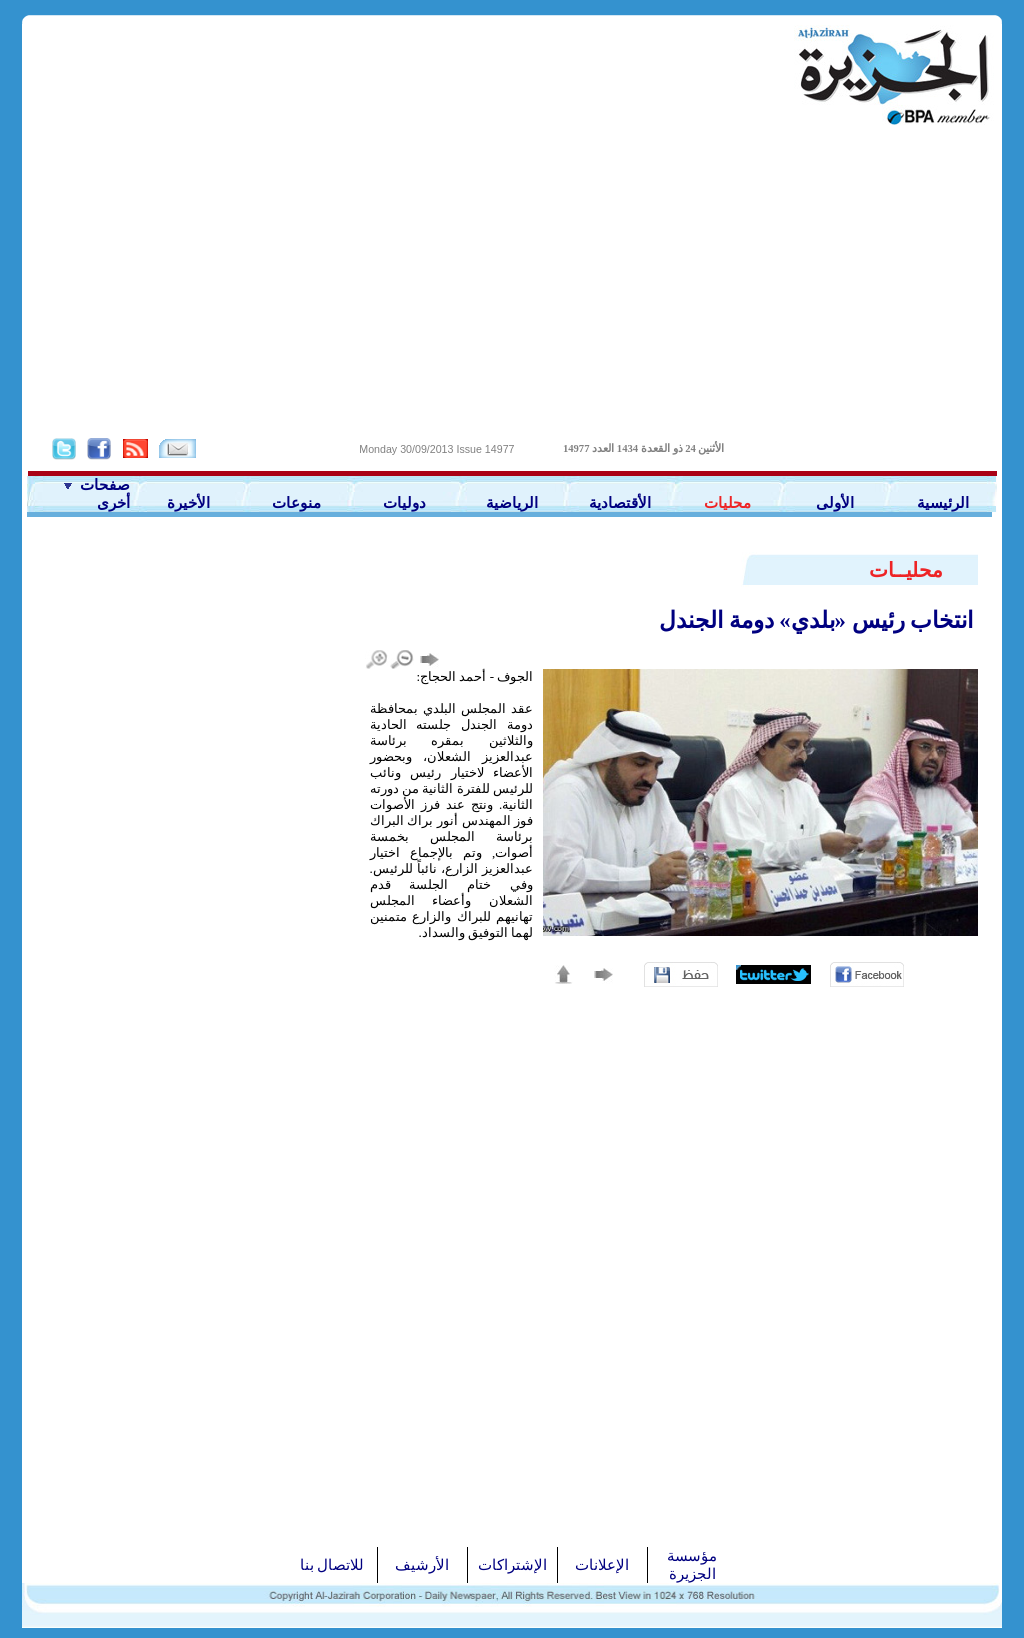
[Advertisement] (512, 281)
